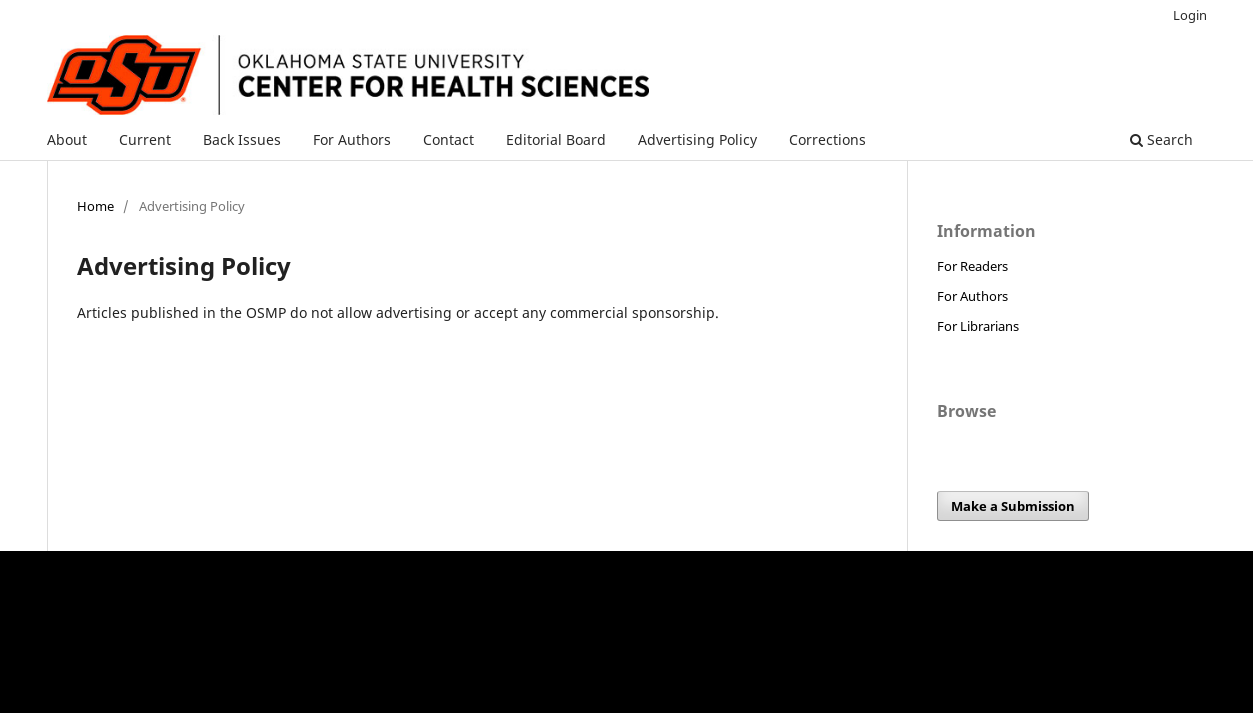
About (67, 139)
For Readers (972, 266)
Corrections (827, 139)
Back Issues (242, 139)
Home (95, 206)
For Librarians (978, 326)
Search (1161, 139)
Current (145, 139)
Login (1190, 15)
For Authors (352, 139)
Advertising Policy (697, 139)
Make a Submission (1013, 506)
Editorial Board (556, 139)
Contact (448, 139)
